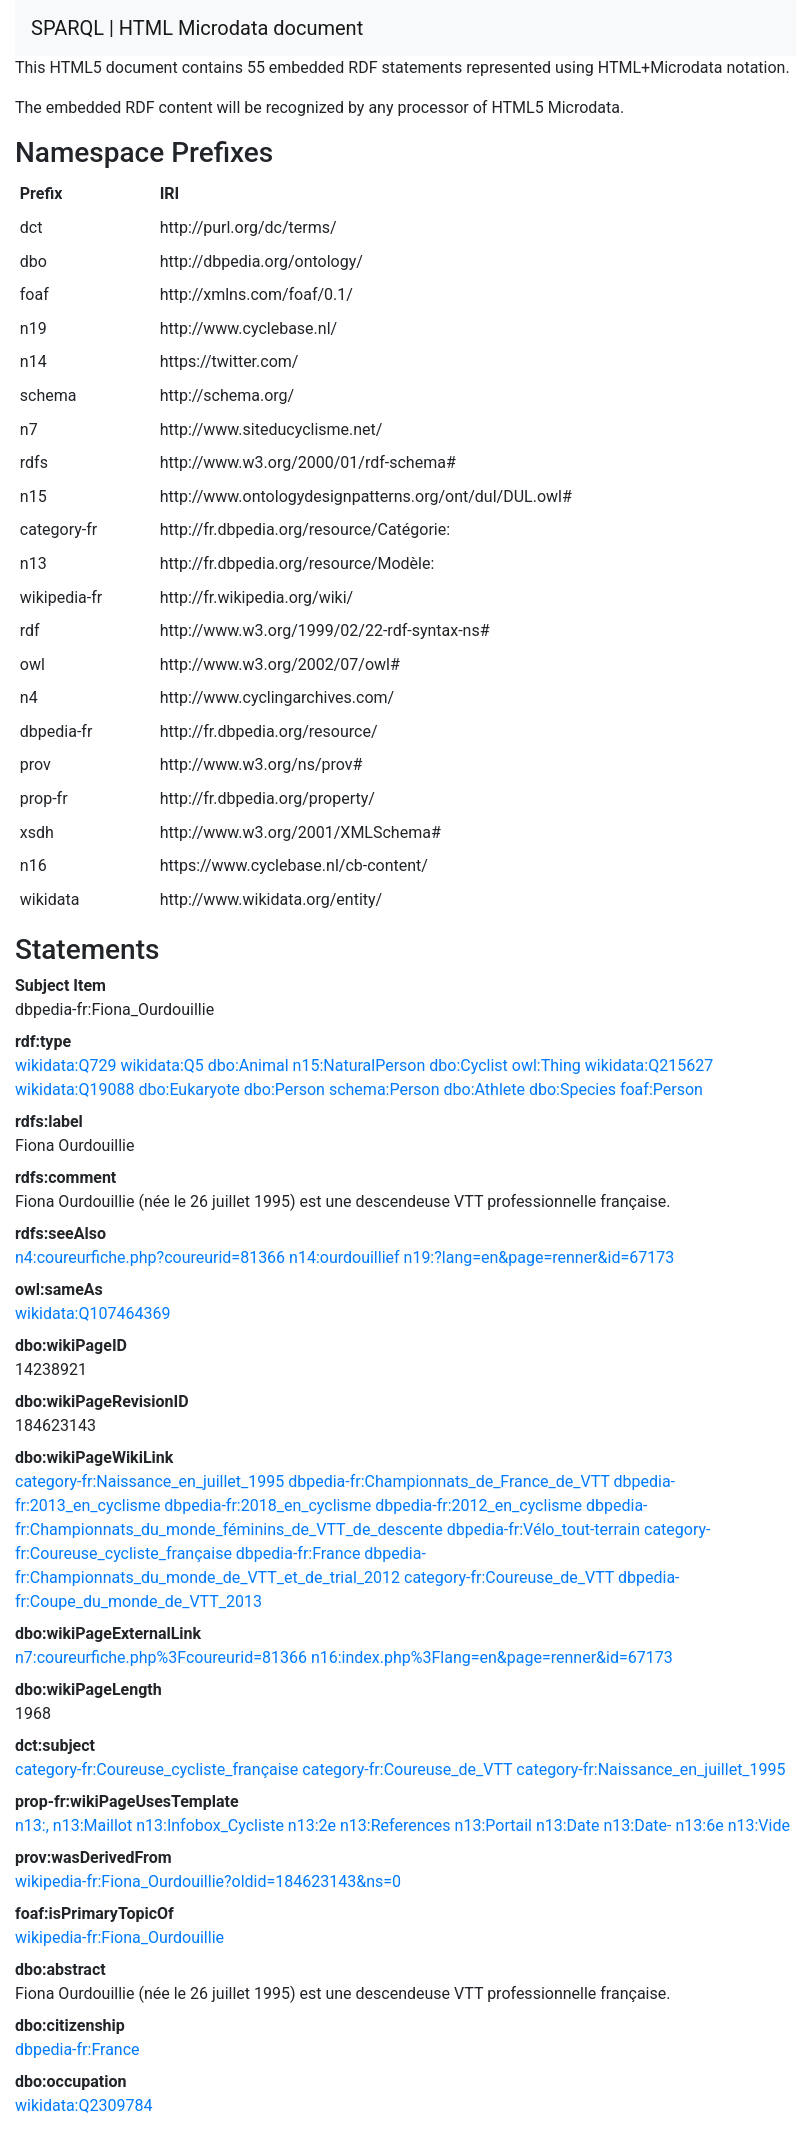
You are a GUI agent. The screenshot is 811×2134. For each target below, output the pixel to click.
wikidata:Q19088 (74, 1089)
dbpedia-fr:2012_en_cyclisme (478, 1505)
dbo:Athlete (484, 1089)
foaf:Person (661, 1089)
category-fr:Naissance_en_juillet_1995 (149, 1481)
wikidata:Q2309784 (83, 2105)
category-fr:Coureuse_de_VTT (509, 1577)
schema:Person (384, 1089)
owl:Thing (546, 1065)
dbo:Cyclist (468, 1065)
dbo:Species (572, 1089)
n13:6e (699, 1825)
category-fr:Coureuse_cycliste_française (156, 1769)
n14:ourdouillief (344, 1257)
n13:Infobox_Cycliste (210, 1825)
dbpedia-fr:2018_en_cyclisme (267, 1505)
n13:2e (312, 1825)
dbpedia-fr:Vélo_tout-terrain (543, 1529)
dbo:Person (284, 1089)
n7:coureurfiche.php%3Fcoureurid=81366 (161, 1657)
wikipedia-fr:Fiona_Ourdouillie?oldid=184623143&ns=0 (208, 1881)
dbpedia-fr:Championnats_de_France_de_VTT (448, 1481)
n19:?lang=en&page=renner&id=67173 (539, 1257)
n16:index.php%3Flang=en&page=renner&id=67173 (492, 1657)
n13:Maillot (92, 1825)
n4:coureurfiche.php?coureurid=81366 (150, 1257)
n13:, (32, 1825)
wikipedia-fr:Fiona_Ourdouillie (119, 1937)
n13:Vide (759, 1825)
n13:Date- (637, 1825)
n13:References (395, 1825)
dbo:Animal (248, 1065)
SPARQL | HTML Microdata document (197, 28)
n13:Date (568, 1825)
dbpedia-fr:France (298, 1553)
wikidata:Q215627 (649, 1065)
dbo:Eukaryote (188, 1089)
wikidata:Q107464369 (92, 1313)
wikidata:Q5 (161, 1065)
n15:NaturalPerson (359, 1065)
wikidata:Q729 (65, 1065)
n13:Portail (493, 1825)
